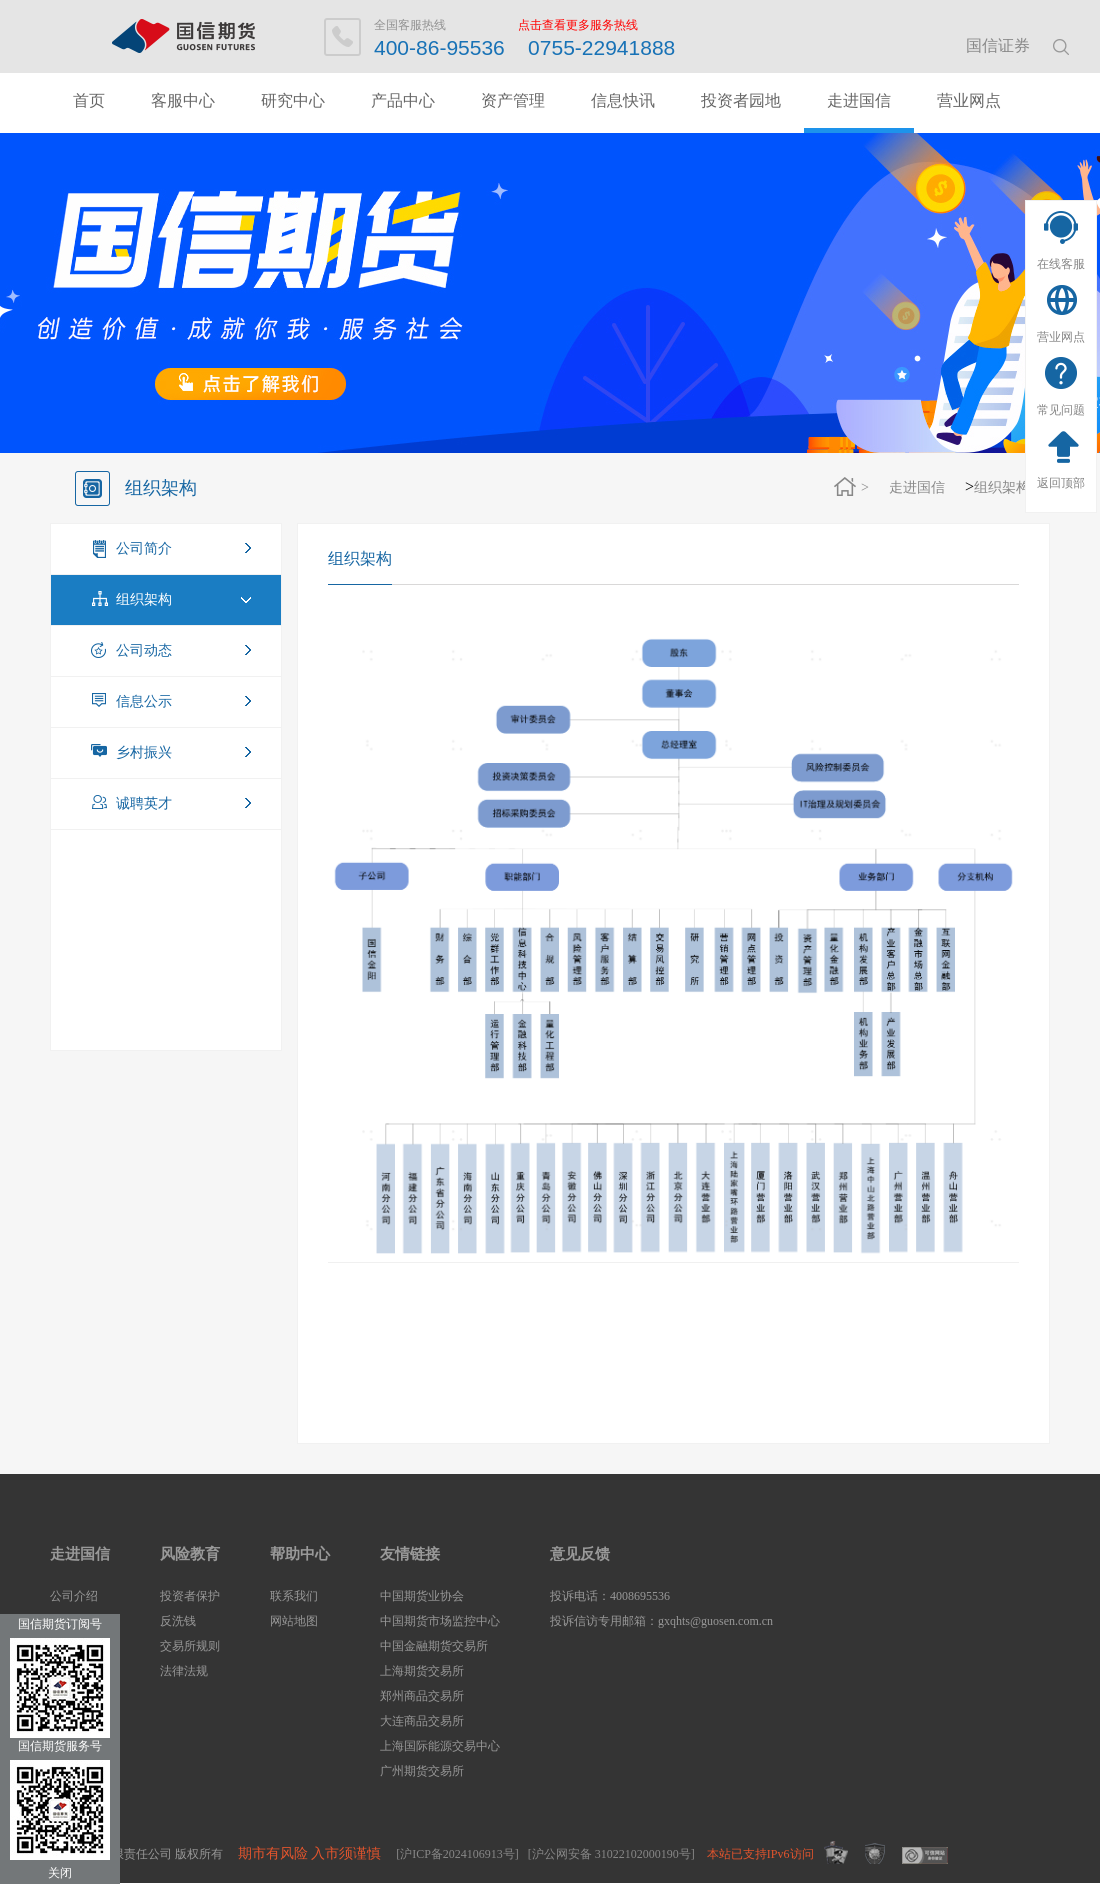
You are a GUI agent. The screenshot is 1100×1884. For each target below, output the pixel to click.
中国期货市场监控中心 (440, 1621)
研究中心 (293, 100)
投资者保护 (190, 1596)
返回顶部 (1061, 483)
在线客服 (1061, 264)
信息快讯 (623, 100)
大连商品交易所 (422, 1721)
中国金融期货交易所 (434, 1646)
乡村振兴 (144, 752)
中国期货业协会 (422, 1596)
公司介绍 (74, 1596)
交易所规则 (190, 1646)
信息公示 (144, 701)
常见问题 (1061, 410)
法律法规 (184, 1671)
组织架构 (1002, 487)
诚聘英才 (144, 803)
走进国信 (859, 100)
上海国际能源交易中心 (440, 1746)
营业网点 (1061, 337)
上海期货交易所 (422, 1671)
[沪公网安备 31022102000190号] (611, 1854)
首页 (89, 100)
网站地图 (294, 1621)
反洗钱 (178, 1621)
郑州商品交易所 (422, 1696)
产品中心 (403, 100)
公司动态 (144, 650)
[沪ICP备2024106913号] (457, 1854)
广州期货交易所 (422, 1771)
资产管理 (513, 100)
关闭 (60, 1873)
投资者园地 (741, 100)
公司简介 (144, 548)
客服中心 (183, 100)
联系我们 (294, 1596)
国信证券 (998, 45)
